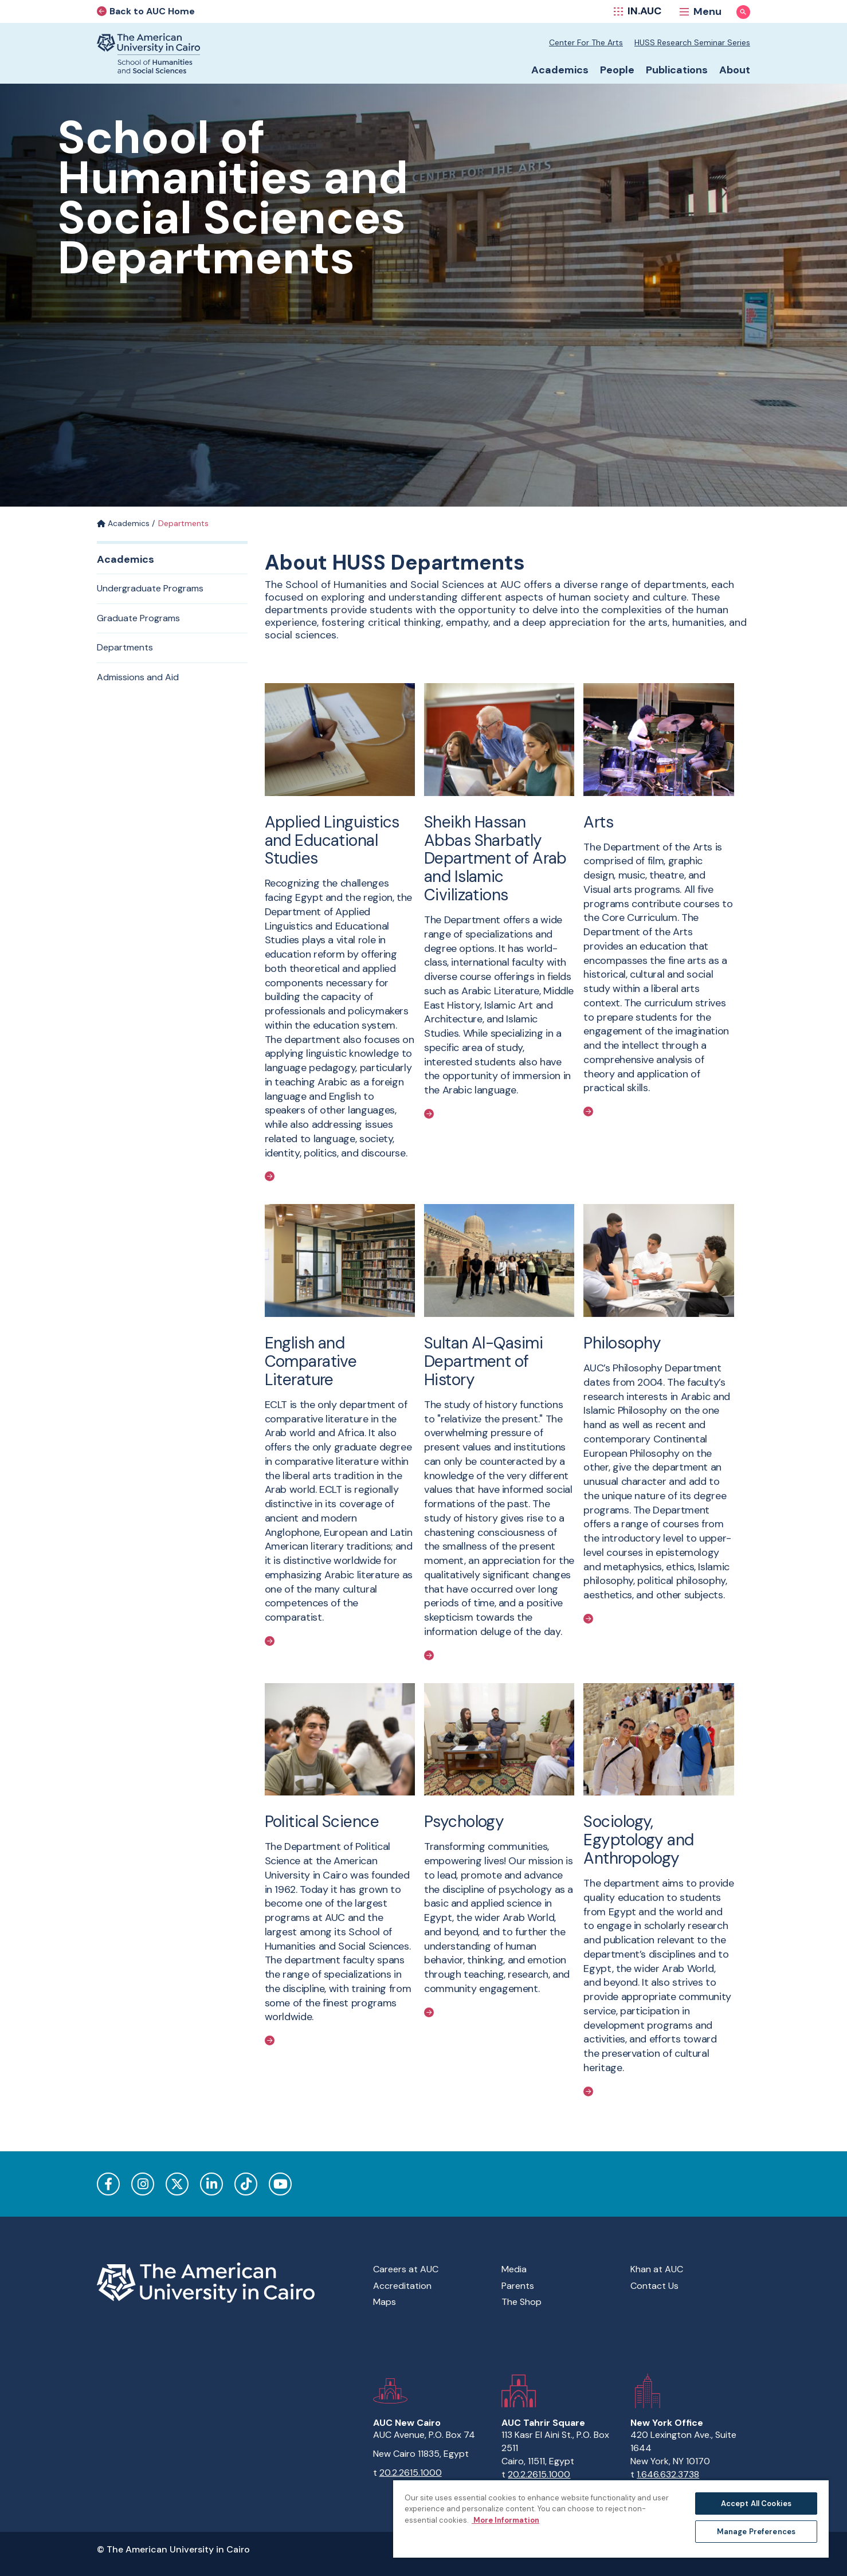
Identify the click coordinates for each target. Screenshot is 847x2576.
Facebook (108, 2184)
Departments (125, 647)
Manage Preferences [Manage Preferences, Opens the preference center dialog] (756, 2531)
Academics (123, 523)
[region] (611, 2518)
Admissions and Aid (138, 677)
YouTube (280, 2184)
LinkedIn (211, 2184)
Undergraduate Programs (150, 588)
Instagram (142, 2184)
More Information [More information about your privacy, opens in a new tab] (505, 2520)
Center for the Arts (586, 42)
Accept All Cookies (756, 2503)
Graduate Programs (138, 618)
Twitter (177, 2184)
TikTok (245, 2184)
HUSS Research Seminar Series (692, 42)
